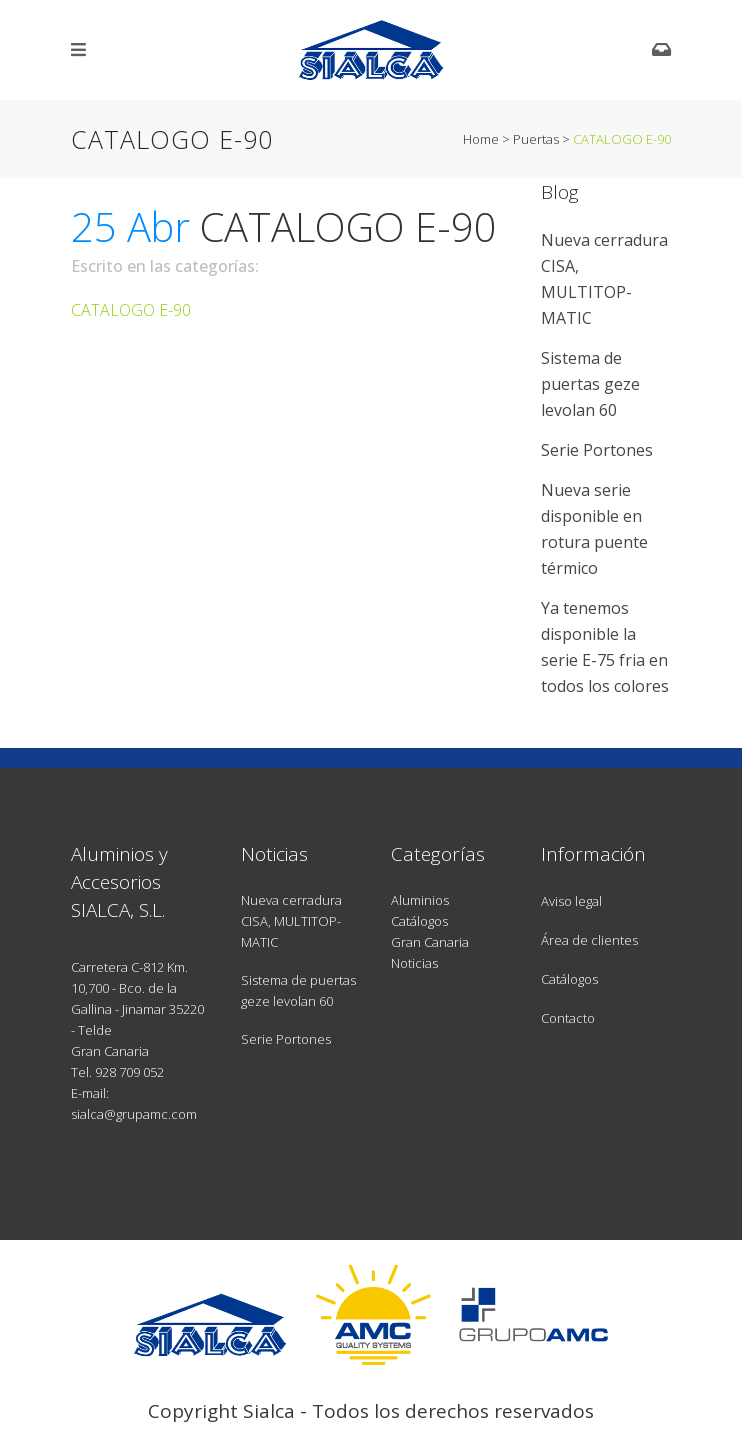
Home (481, 139)
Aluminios (420, 900)
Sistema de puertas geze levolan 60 (590, 384)
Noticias (414, 963)
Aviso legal (571, 901)
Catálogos (419, 921)
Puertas (536, 139)
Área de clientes (589, 940)
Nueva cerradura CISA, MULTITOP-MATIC (291, 921)
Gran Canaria (430, 942)
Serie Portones (597, 450)
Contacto (568, 1018)
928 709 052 (129, 1072)
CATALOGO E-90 (131, 310)
